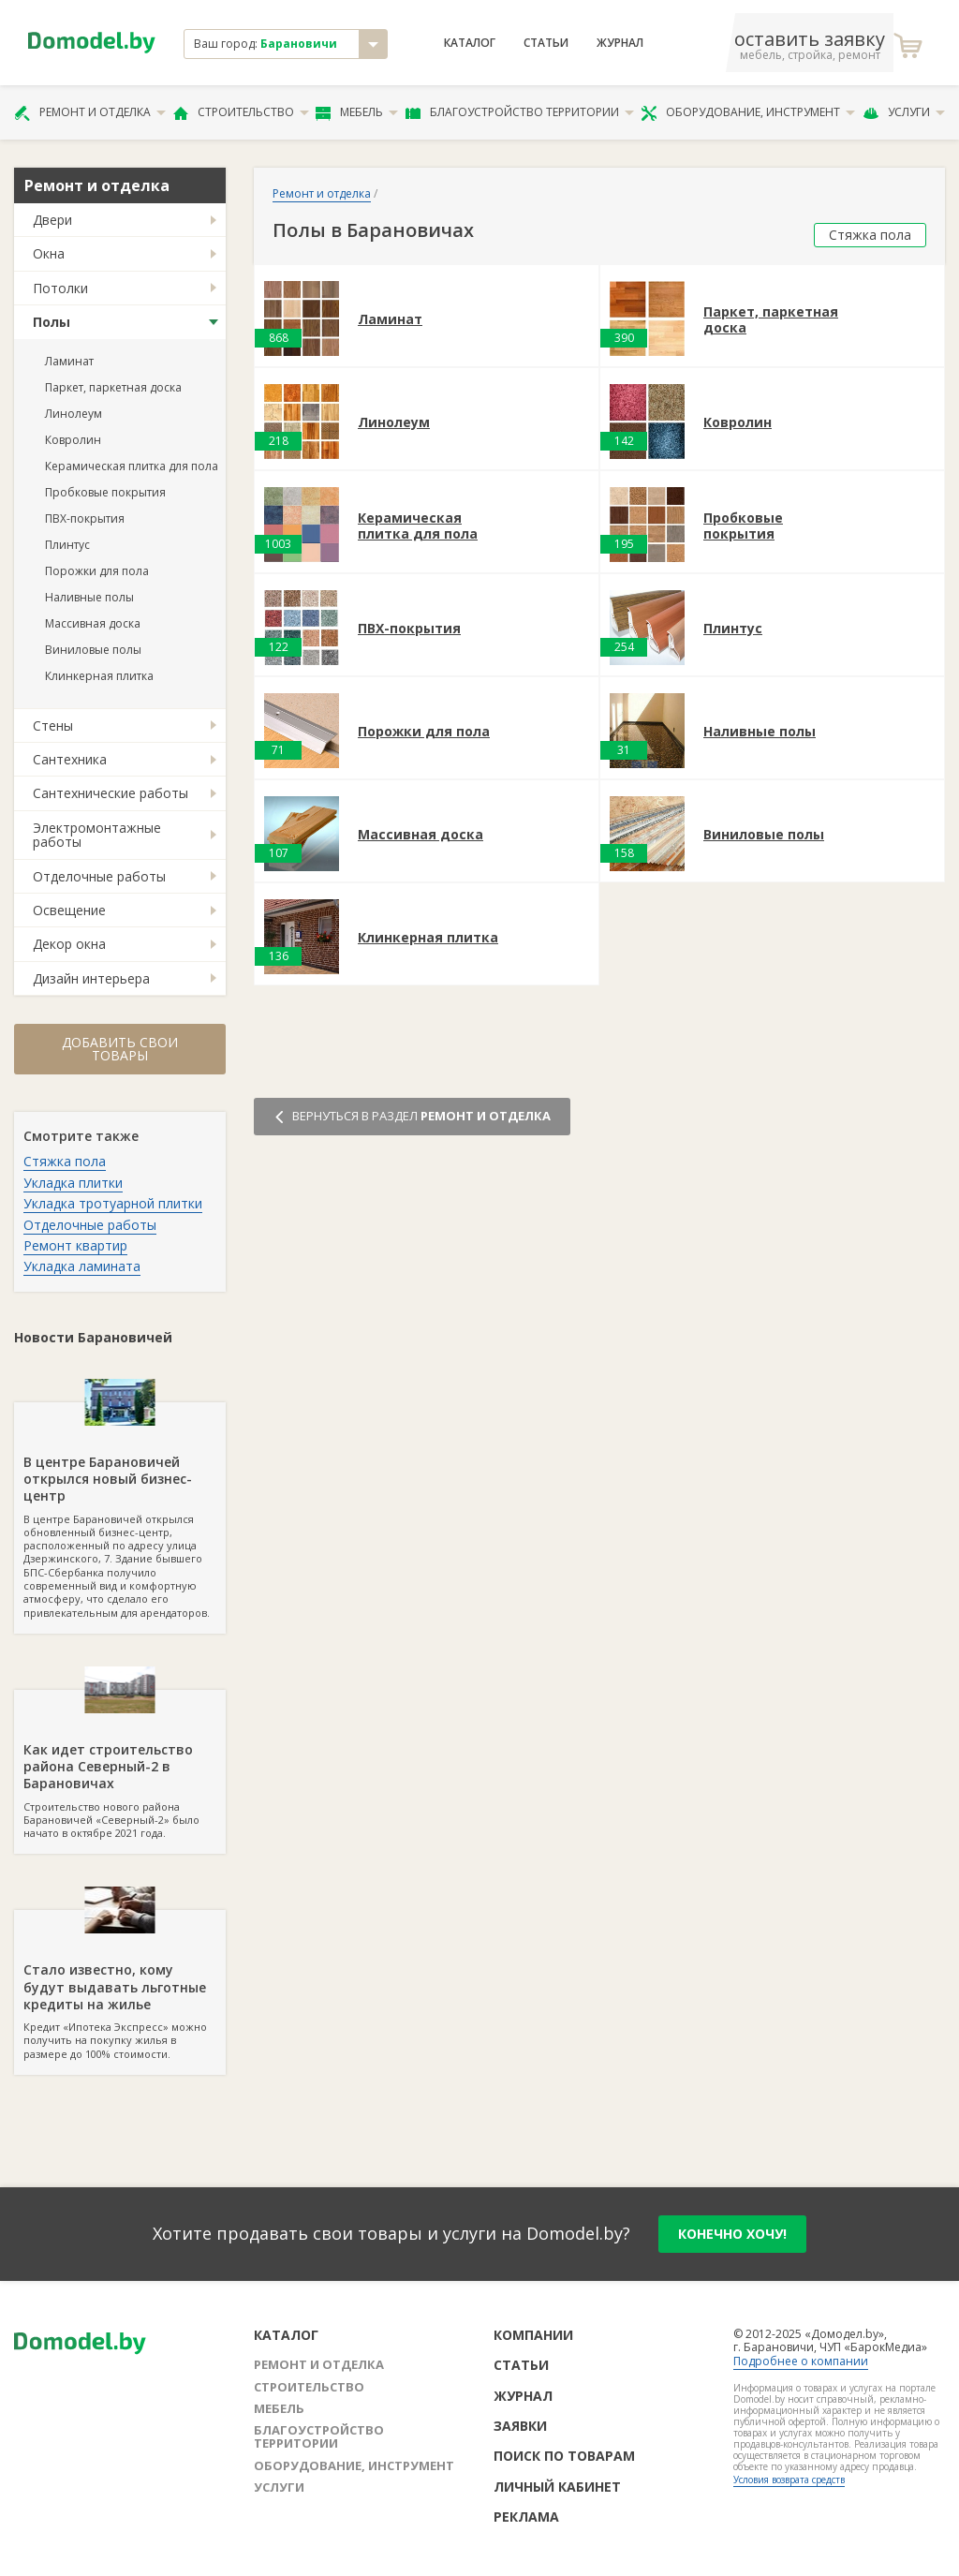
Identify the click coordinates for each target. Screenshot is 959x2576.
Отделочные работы (99, 876)
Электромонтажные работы (97, 835)
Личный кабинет (557, 2487)
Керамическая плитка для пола (131, 466)
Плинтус (67, 545)
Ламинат (69, 361)
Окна (49, 253)
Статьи (546, 43)
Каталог (469, 43)
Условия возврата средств (789, 2479)
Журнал (620, 43)
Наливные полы (89, 597)
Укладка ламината (81, 1266)
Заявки (520, 2426)
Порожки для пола (97, 571)
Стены (53, 725)
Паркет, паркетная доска (113, 387)
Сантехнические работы (110, 793)
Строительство (241, 112)
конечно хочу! (732, 2234)
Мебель (357, 112)
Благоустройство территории (520, 112)
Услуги (904, 112)
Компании (533, 2335)
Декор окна (69, 944)
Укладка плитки (73, 1183)
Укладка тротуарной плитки (112, 1203)
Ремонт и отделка (90, 112)
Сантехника (70, 759)
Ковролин (73, 440)
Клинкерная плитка (99, 676)
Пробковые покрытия (105, 492)
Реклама (526, 2516)
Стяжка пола (64, 1161)
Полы (51, 322)
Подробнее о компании (800, 2361)
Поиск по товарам (564, 2456)
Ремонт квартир (75, 1245)
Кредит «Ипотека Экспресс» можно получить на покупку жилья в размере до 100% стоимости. (119, 1985)
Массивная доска (92, 623)
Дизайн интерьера (91, 978)
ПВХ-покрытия (85, 518)
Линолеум (73, 414)
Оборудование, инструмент (748, 112)
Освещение (69, 910)
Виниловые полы (93, 650)
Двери (52, 220)
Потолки (60, 288)
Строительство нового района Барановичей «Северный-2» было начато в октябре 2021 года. (119, 1765)
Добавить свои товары (120, 1048)
